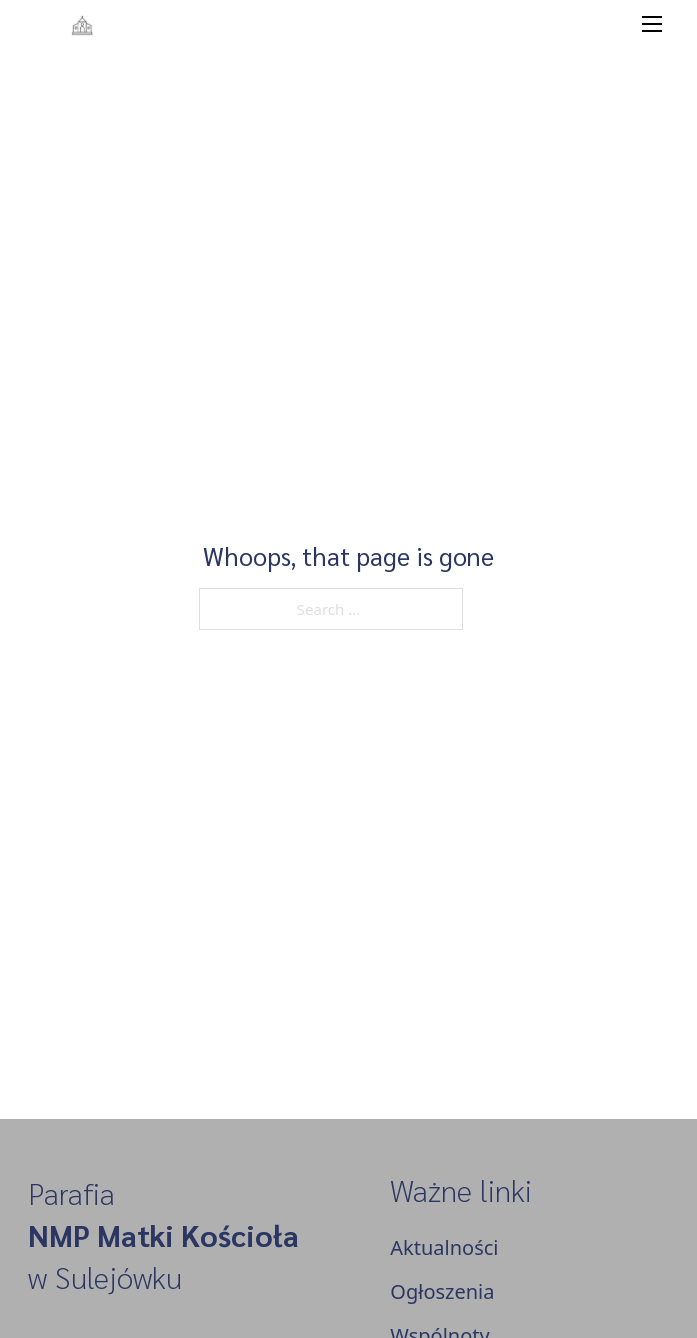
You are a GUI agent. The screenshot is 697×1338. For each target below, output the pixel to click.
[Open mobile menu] (652, 24)
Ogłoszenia (442, 1291)
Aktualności (444, 1247)
